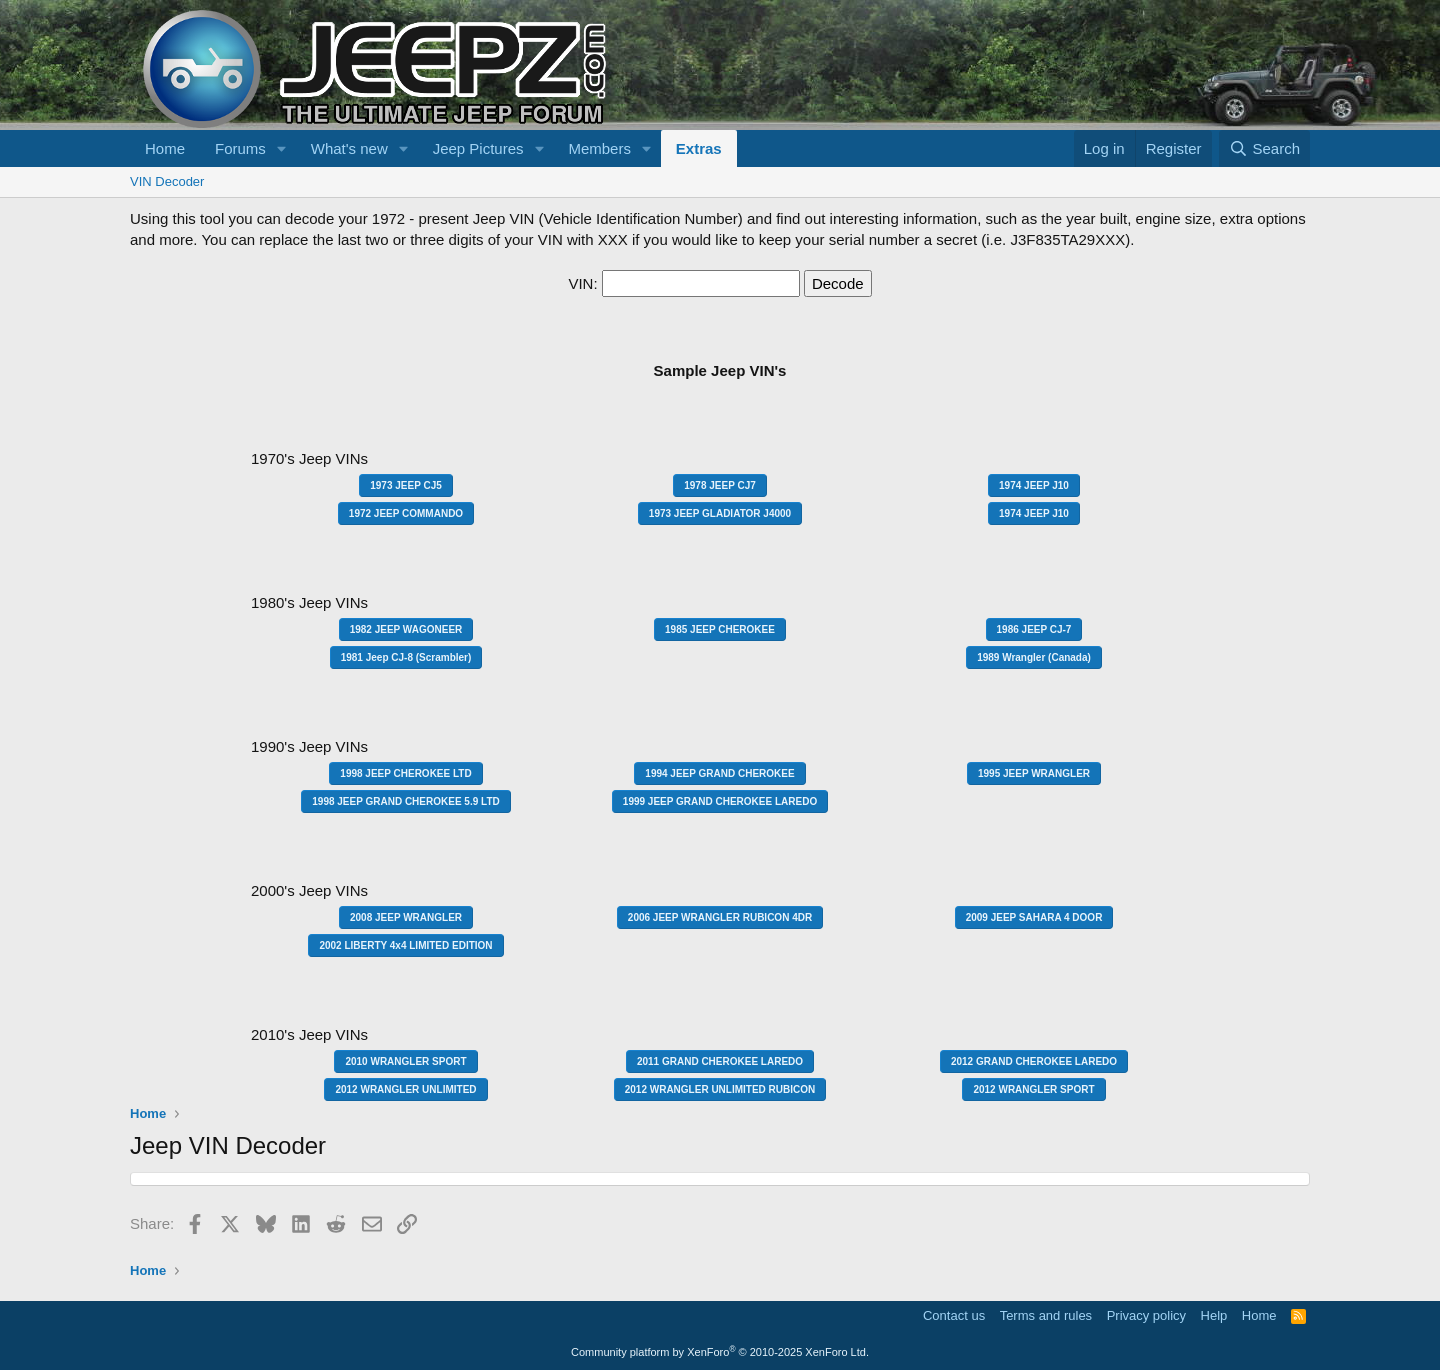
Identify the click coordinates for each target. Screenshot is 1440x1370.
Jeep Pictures (478, 148)
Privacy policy (1146, 1315)
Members (599, 148)
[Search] (1264, 148)
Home (165, 148)
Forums (240, 148)
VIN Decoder (167, 181)
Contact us (954, 1315)
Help (1214, 1315)
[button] (282, 148)
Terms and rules (1046, 1315)
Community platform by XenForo (720, 1352)
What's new (349, 148)
